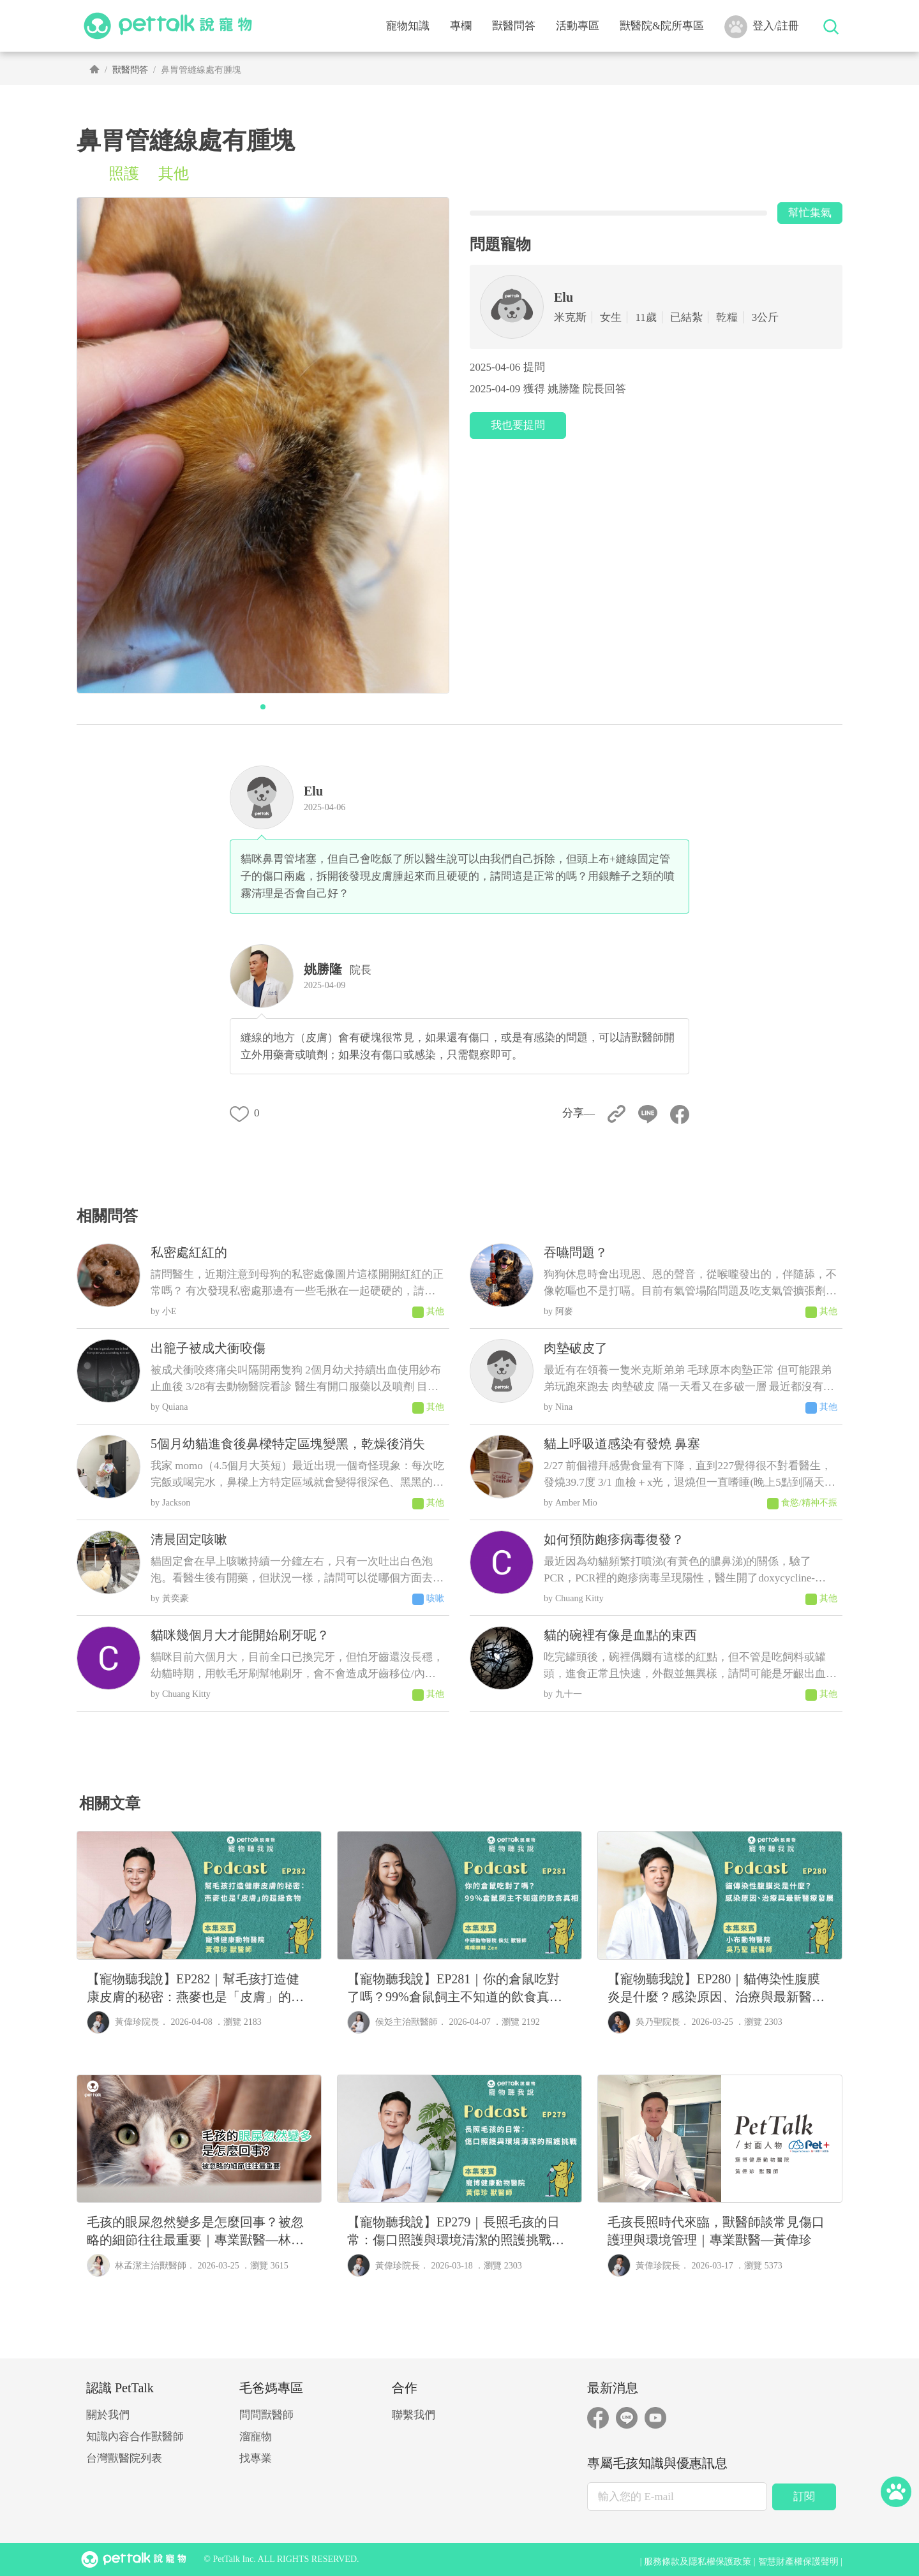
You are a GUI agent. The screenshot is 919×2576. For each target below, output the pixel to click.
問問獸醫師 (266, 2415)
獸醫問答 (513, 26)
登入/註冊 (761, 26)
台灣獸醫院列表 (124, 2458)
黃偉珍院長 (137, 2022)
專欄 (461, 26)
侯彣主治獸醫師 (406, 2022)
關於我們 (108, 2415)
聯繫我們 (413, 2415)
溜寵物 (255, 2437)
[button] (262, 706)
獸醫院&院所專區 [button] (662, 26)
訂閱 (804, 2497)
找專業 (255, 2458)
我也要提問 (518, 425)
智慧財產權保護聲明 (798, 2561)
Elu (313, 791)
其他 (173, 173)
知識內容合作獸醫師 (135, 2437)
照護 (123, 173)
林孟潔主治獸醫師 (150, 2265)
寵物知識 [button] (408, 26)
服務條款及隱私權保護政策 (697, 2561)
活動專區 (577, 26)
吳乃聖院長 (658, 2022)
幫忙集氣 (810, 213)
